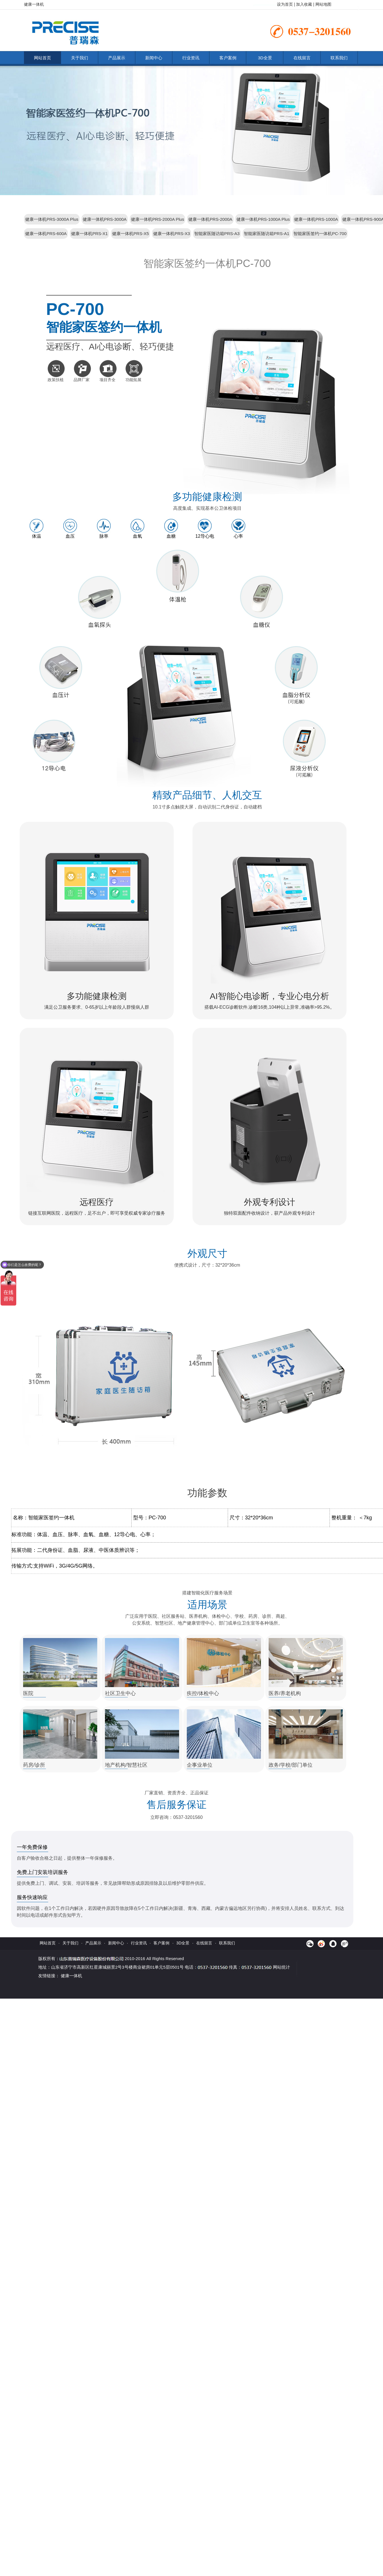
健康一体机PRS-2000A (210, 219)
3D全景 (265, 57)
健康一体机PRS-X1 (89, 233)
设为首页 (285, 4)
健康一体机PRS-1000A (316, 219)
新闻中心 (153, 57)
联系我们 (339, 57)
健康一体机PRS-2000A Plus (157, 219)
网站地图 (323, 4)
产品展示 (116, 57)
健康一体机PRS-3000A (105, 219)
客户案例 (227, 57)
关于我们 (79, 57)
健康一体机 (71, 1975)
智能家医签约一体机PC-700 (319, 233)
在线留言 (302, 57)
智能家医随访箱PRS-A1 (266, 233)
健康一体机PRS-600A (46, 233)
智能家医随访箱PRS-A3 (217, 233)
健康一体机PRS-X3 (171, 233)
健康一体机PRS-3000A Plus (51, 219)
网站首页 (42, 57)
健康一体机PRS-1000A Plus (263, 219)
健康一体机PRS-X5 (130, 233)
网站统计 (281, 1967)
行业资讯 (190, 57)
